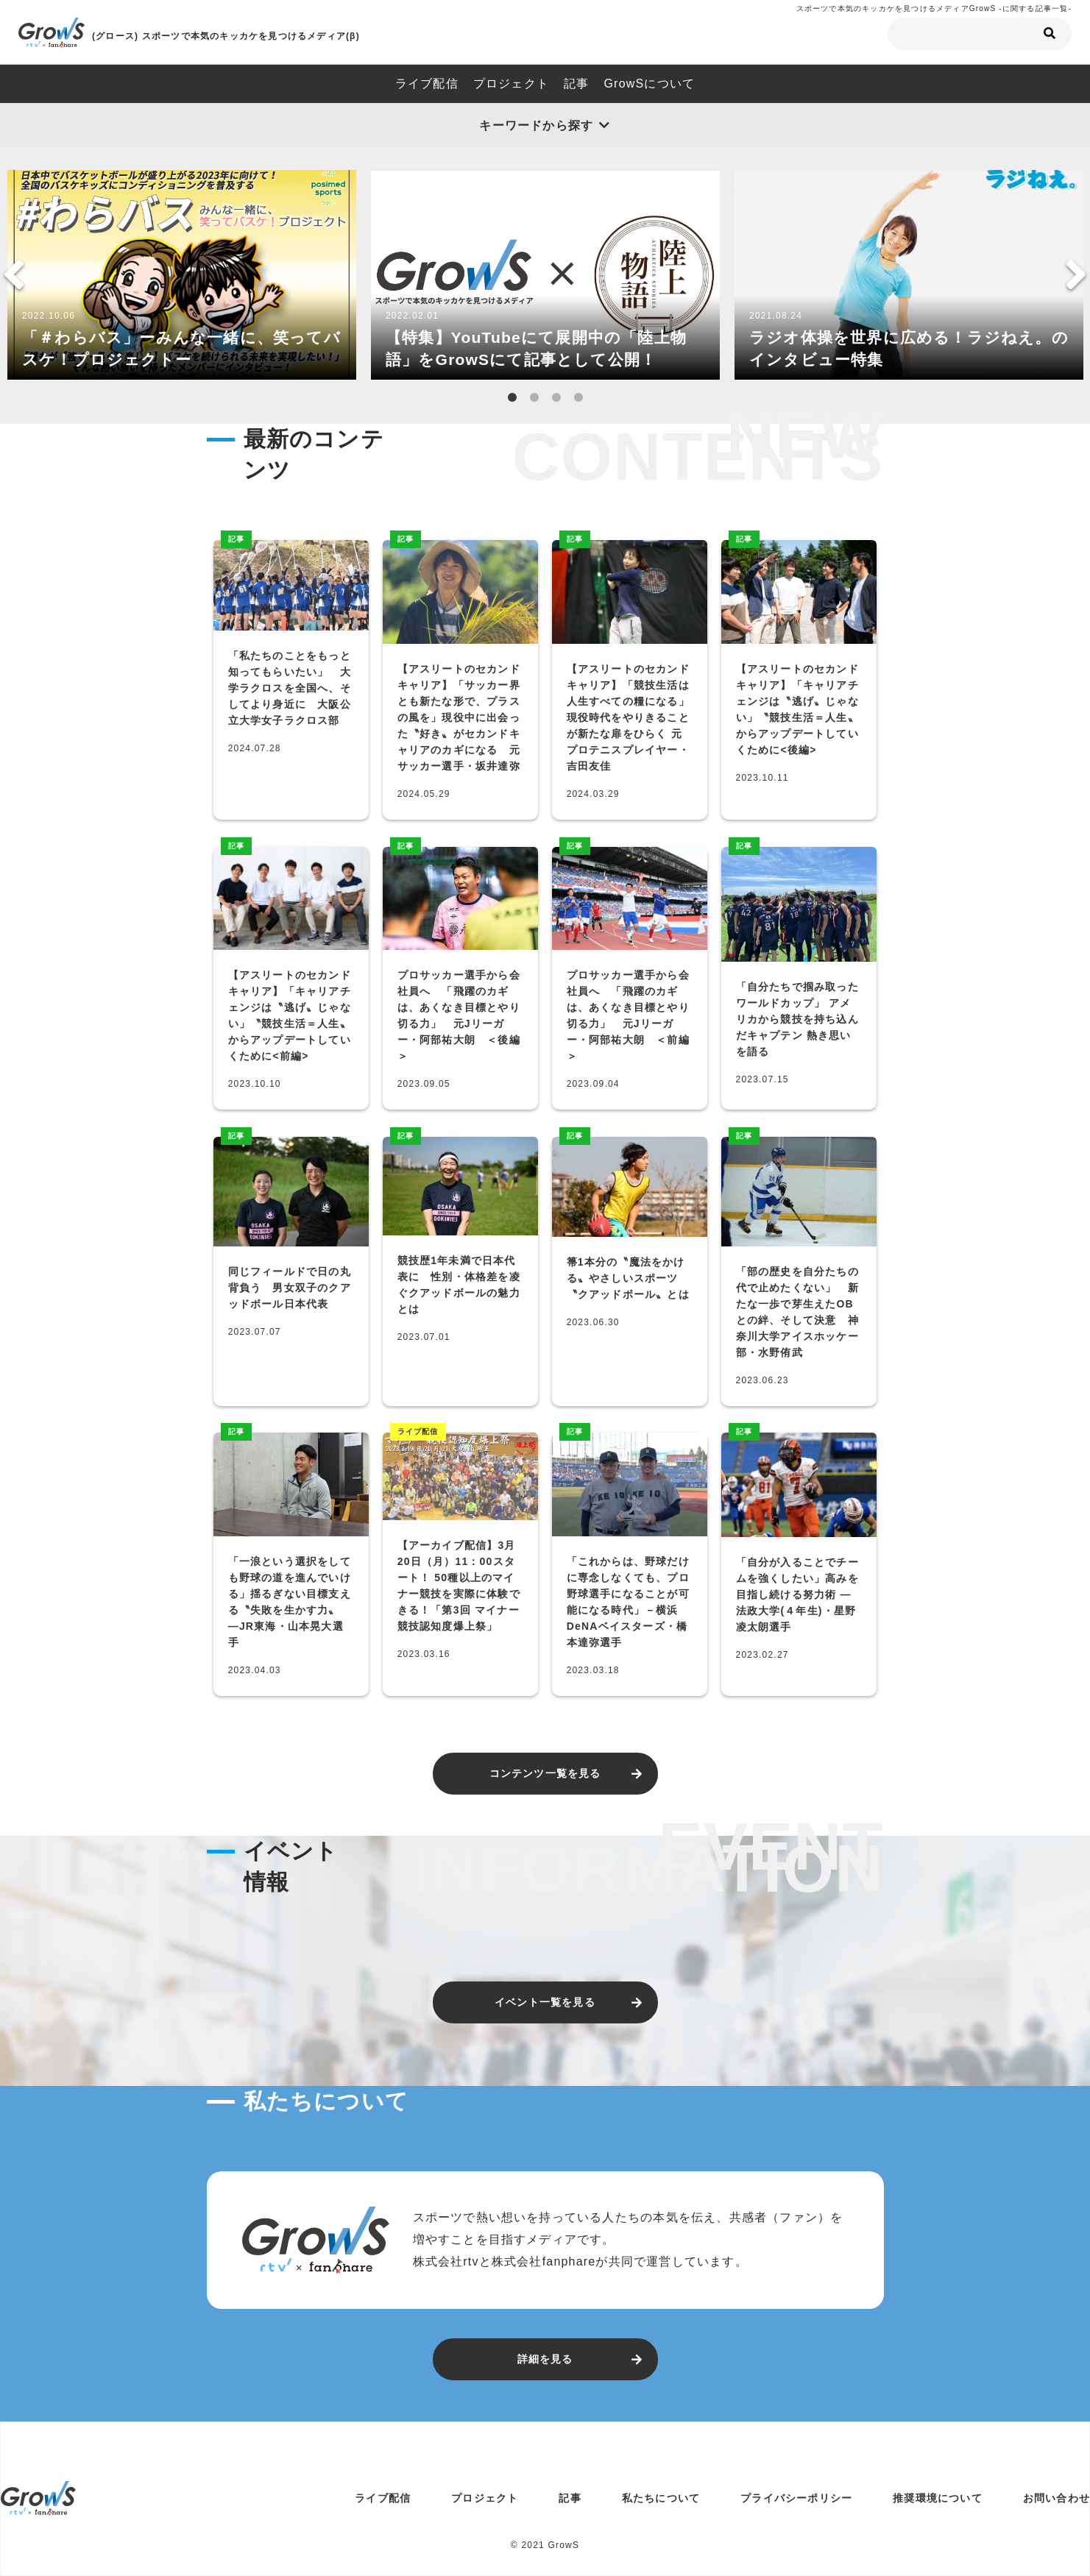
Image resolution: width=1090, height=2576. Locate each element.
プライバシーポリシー (796, 2498)
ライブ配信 (427, 83)
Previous (14, 274)
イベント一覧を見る (545, 2002)
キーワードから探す (536, 125)
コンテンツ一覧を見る (545, 1773)
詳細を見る (545, 2359)
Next (1076, 274)
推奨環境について (938, 2498)
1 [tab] (512, 398)
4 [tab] (578, 398)
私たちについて (661, 2498)
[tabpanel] (181, 275)
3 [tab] (556, 398)
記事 (576, 83)
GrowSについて (649, 83)
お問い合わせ (1056, 2498)
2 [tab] (534, 398)
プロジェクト (511, 83)
